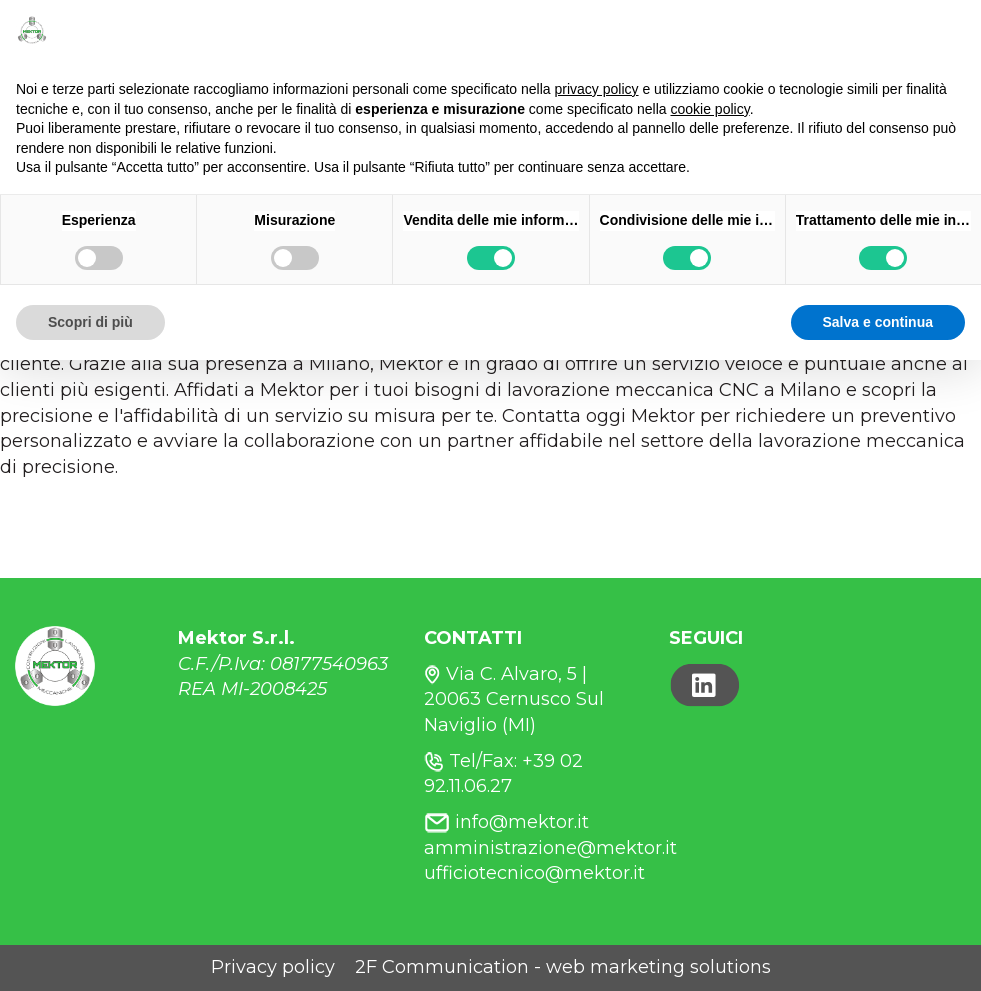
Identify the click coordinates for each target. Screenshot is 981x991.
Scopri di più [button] (90, 322)
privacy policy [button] (597, 89)
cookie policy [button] (710, 109)
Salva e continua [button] (878, 322)
